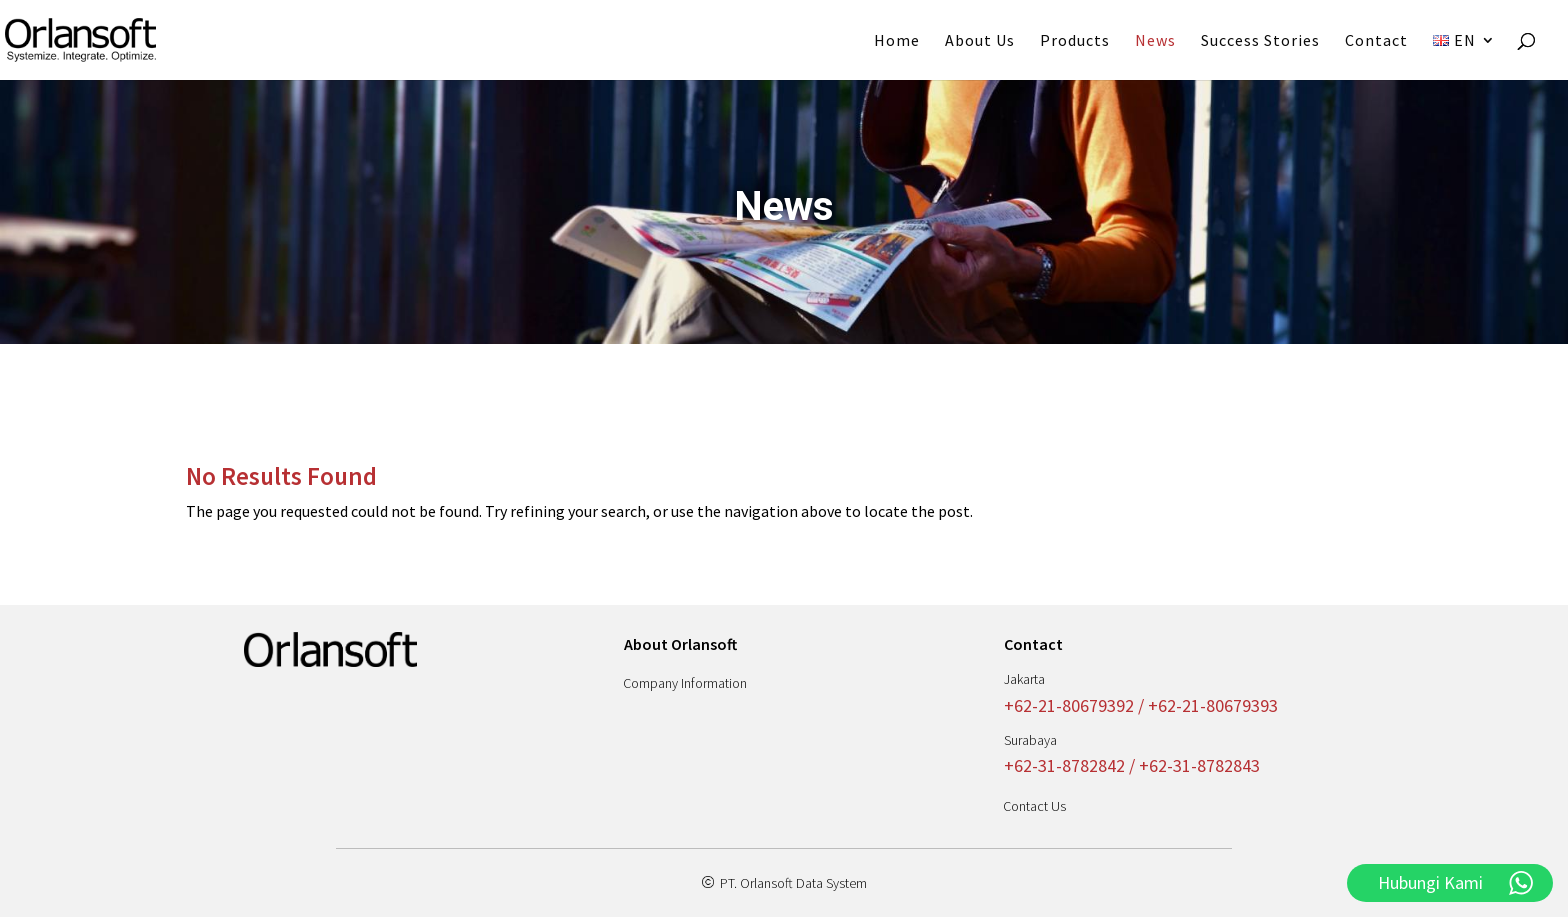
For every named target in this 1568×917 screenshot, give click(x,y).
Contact (1376, 41)
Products (1075, 41)
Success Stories (1260, 41)
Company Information (685, 683)
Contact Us (1034, 806)
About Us (980, 41)
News (1155, 41)
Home (897, 41)
